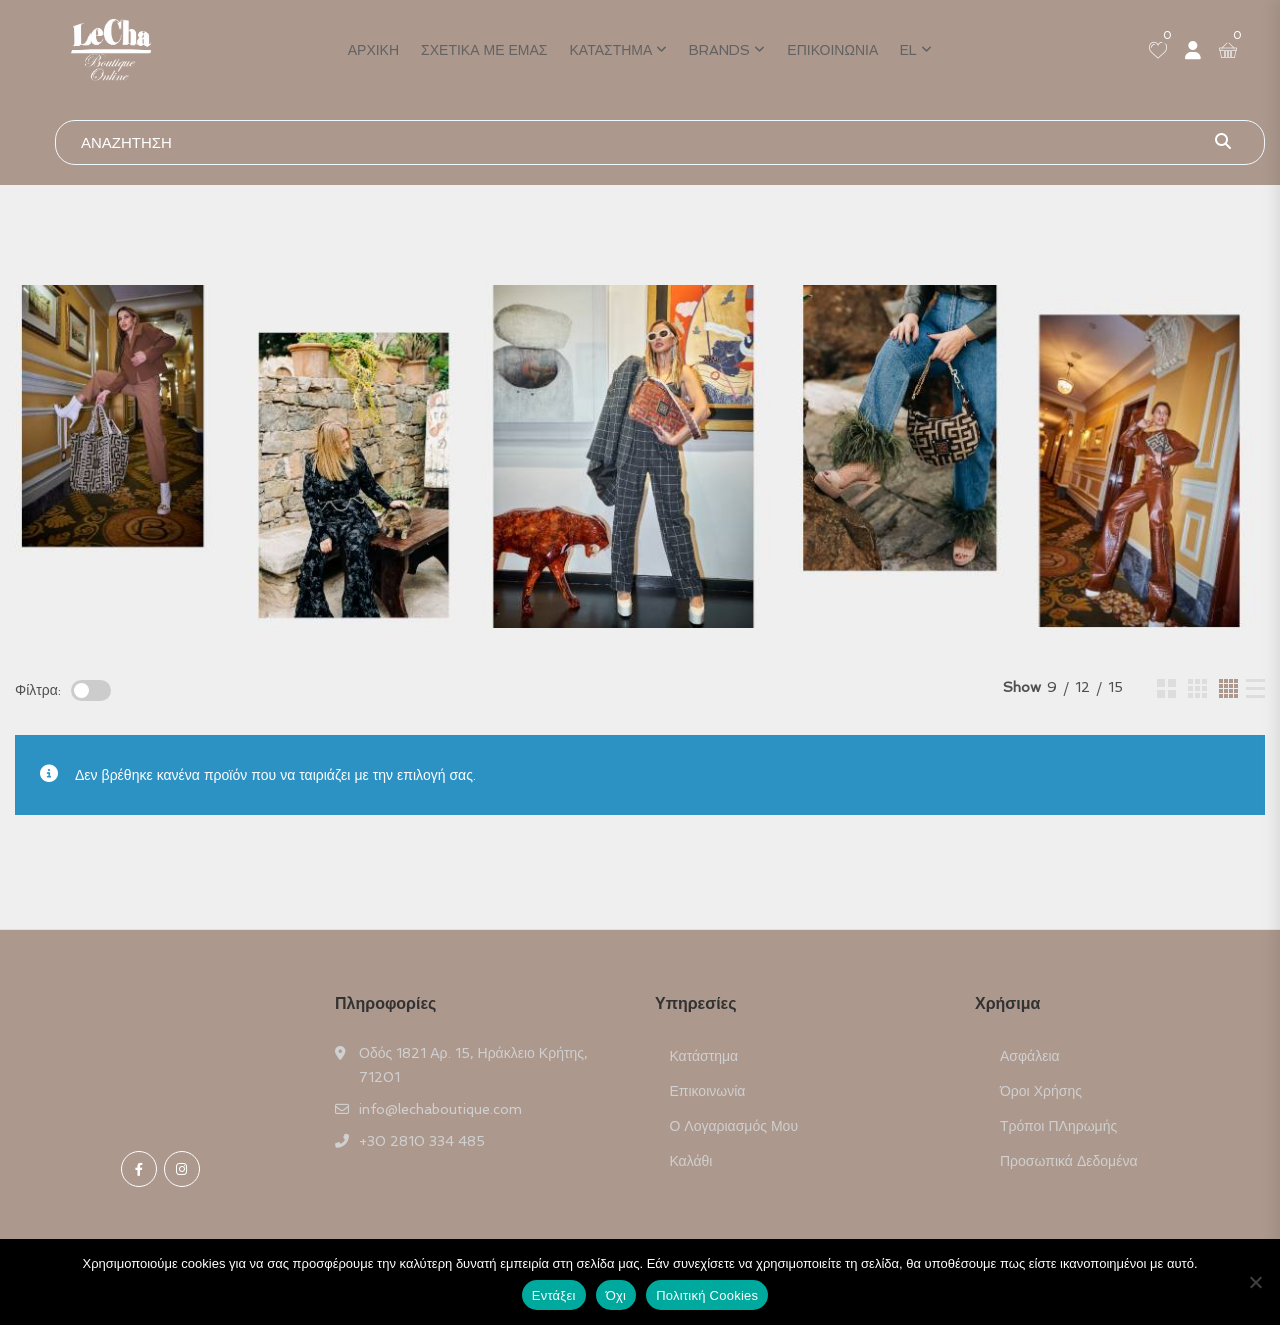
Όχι (616, 1295)
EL (908, 50)
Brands (719, 50)
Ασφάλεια (1030, 1056)
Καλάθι (691, 1161)
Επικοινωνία (832, 50)
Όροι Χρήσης (1041, 1091)
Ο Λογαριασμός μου (734, 1126)
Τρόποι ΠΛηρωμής (1058, 1126)
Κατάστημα (611, 50)
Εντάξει (554, 1295)
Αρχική (373, 50)
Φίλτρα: (38, 690)
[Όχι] (1255, 1282)
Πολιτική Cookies (707, 1295)
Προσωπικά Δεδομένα (1069, 1161)
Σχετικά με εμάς (484, 50)
